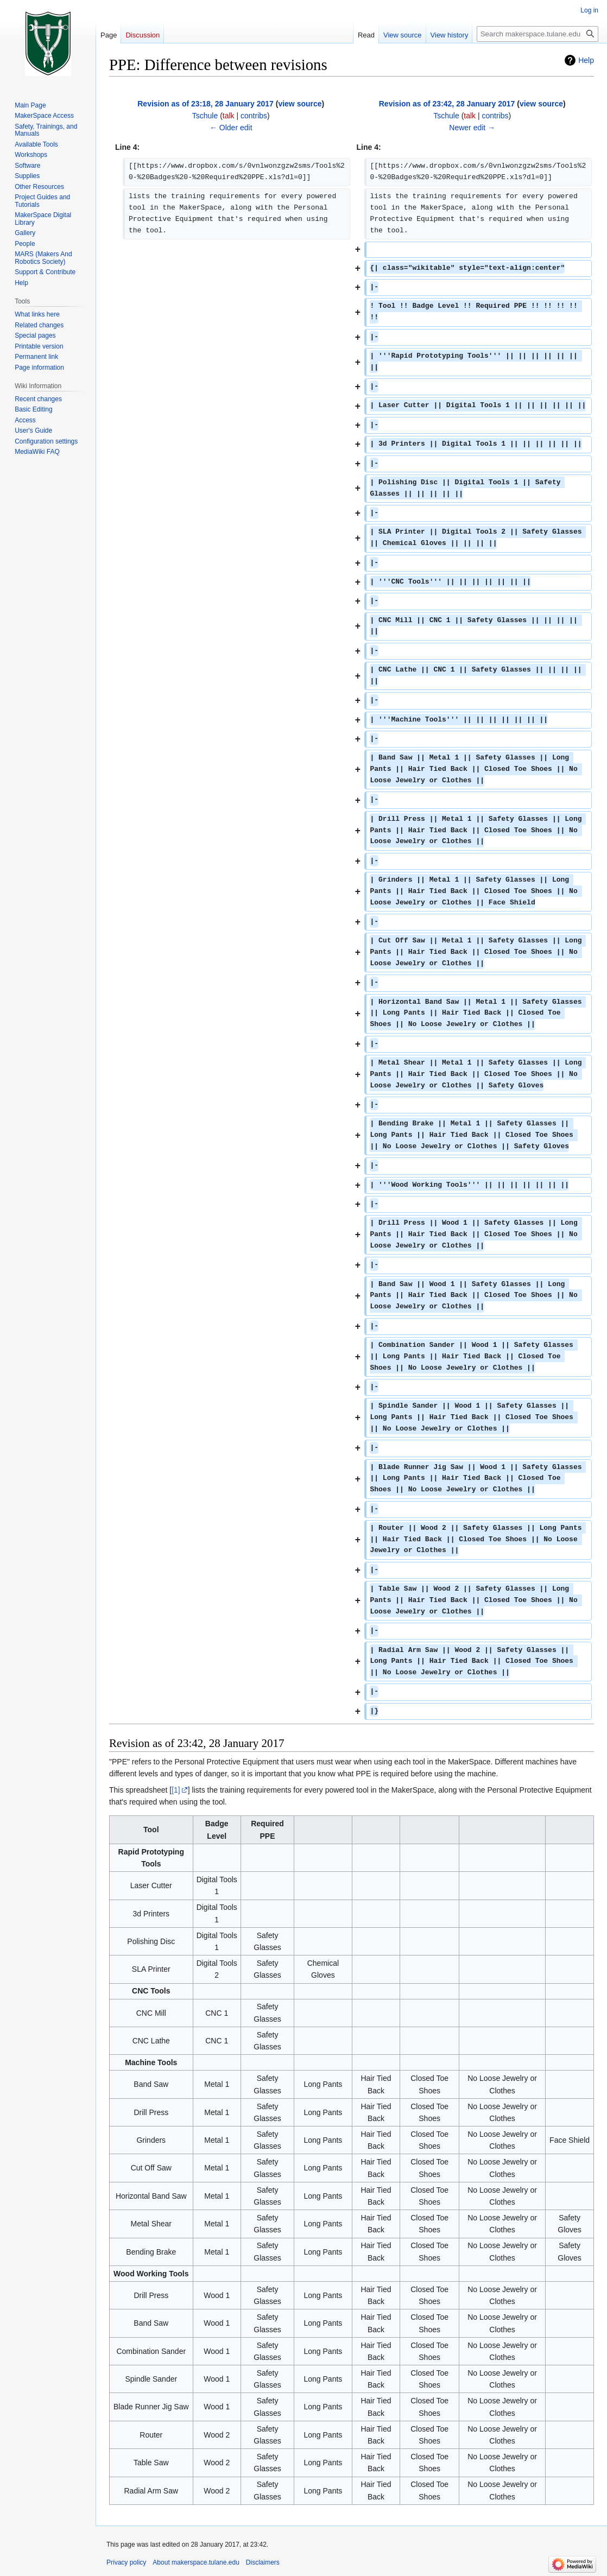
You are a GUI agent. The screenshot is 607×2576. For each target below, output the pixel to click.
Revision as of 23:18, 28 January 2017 (205, 103)
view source (299, 103)
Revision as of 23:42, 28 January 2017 (447, 103)
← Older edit (231, 127)
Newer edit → (472, 127)
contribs (254, 115)
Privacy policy (126, 2562)
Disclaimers (263, 2562)
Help (586, 60)
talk (229, 115)
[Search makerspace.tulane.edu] (537, 34)
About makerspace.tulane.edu (196, 2562)
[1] (176, 1790)
